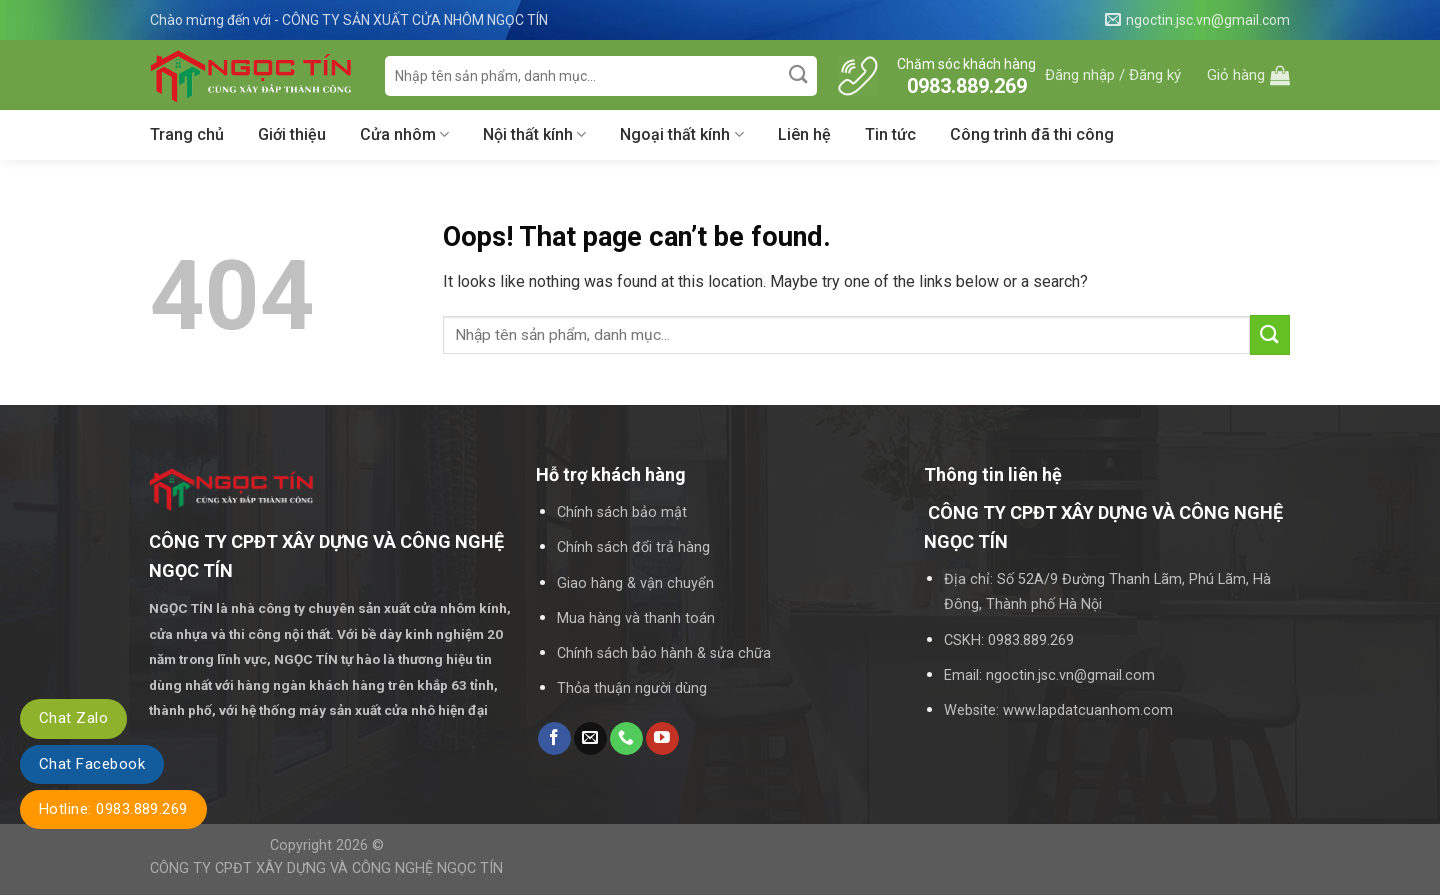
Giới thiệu (292, 134)
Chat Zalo (73, 718)
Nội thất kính (534, 135)
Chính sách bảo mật (622, 512)
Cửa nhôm (404, 135)
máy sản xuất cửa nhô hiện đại (395, 710)
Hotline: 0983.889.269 (113, 809)
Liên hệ (804, 134)
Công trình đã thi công (1032, 134)
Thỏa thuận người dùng (632, 688)
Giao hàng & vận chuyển (635, 583)
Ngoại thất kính (681, 135)
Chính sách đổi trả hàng (633, 547)
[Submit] (799, 75)
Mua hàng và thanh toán (636, 618)
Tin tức (890, 134)
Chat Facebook (92, 764)
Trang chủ (187, 134)
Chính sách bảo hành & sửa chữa (664, 653)
